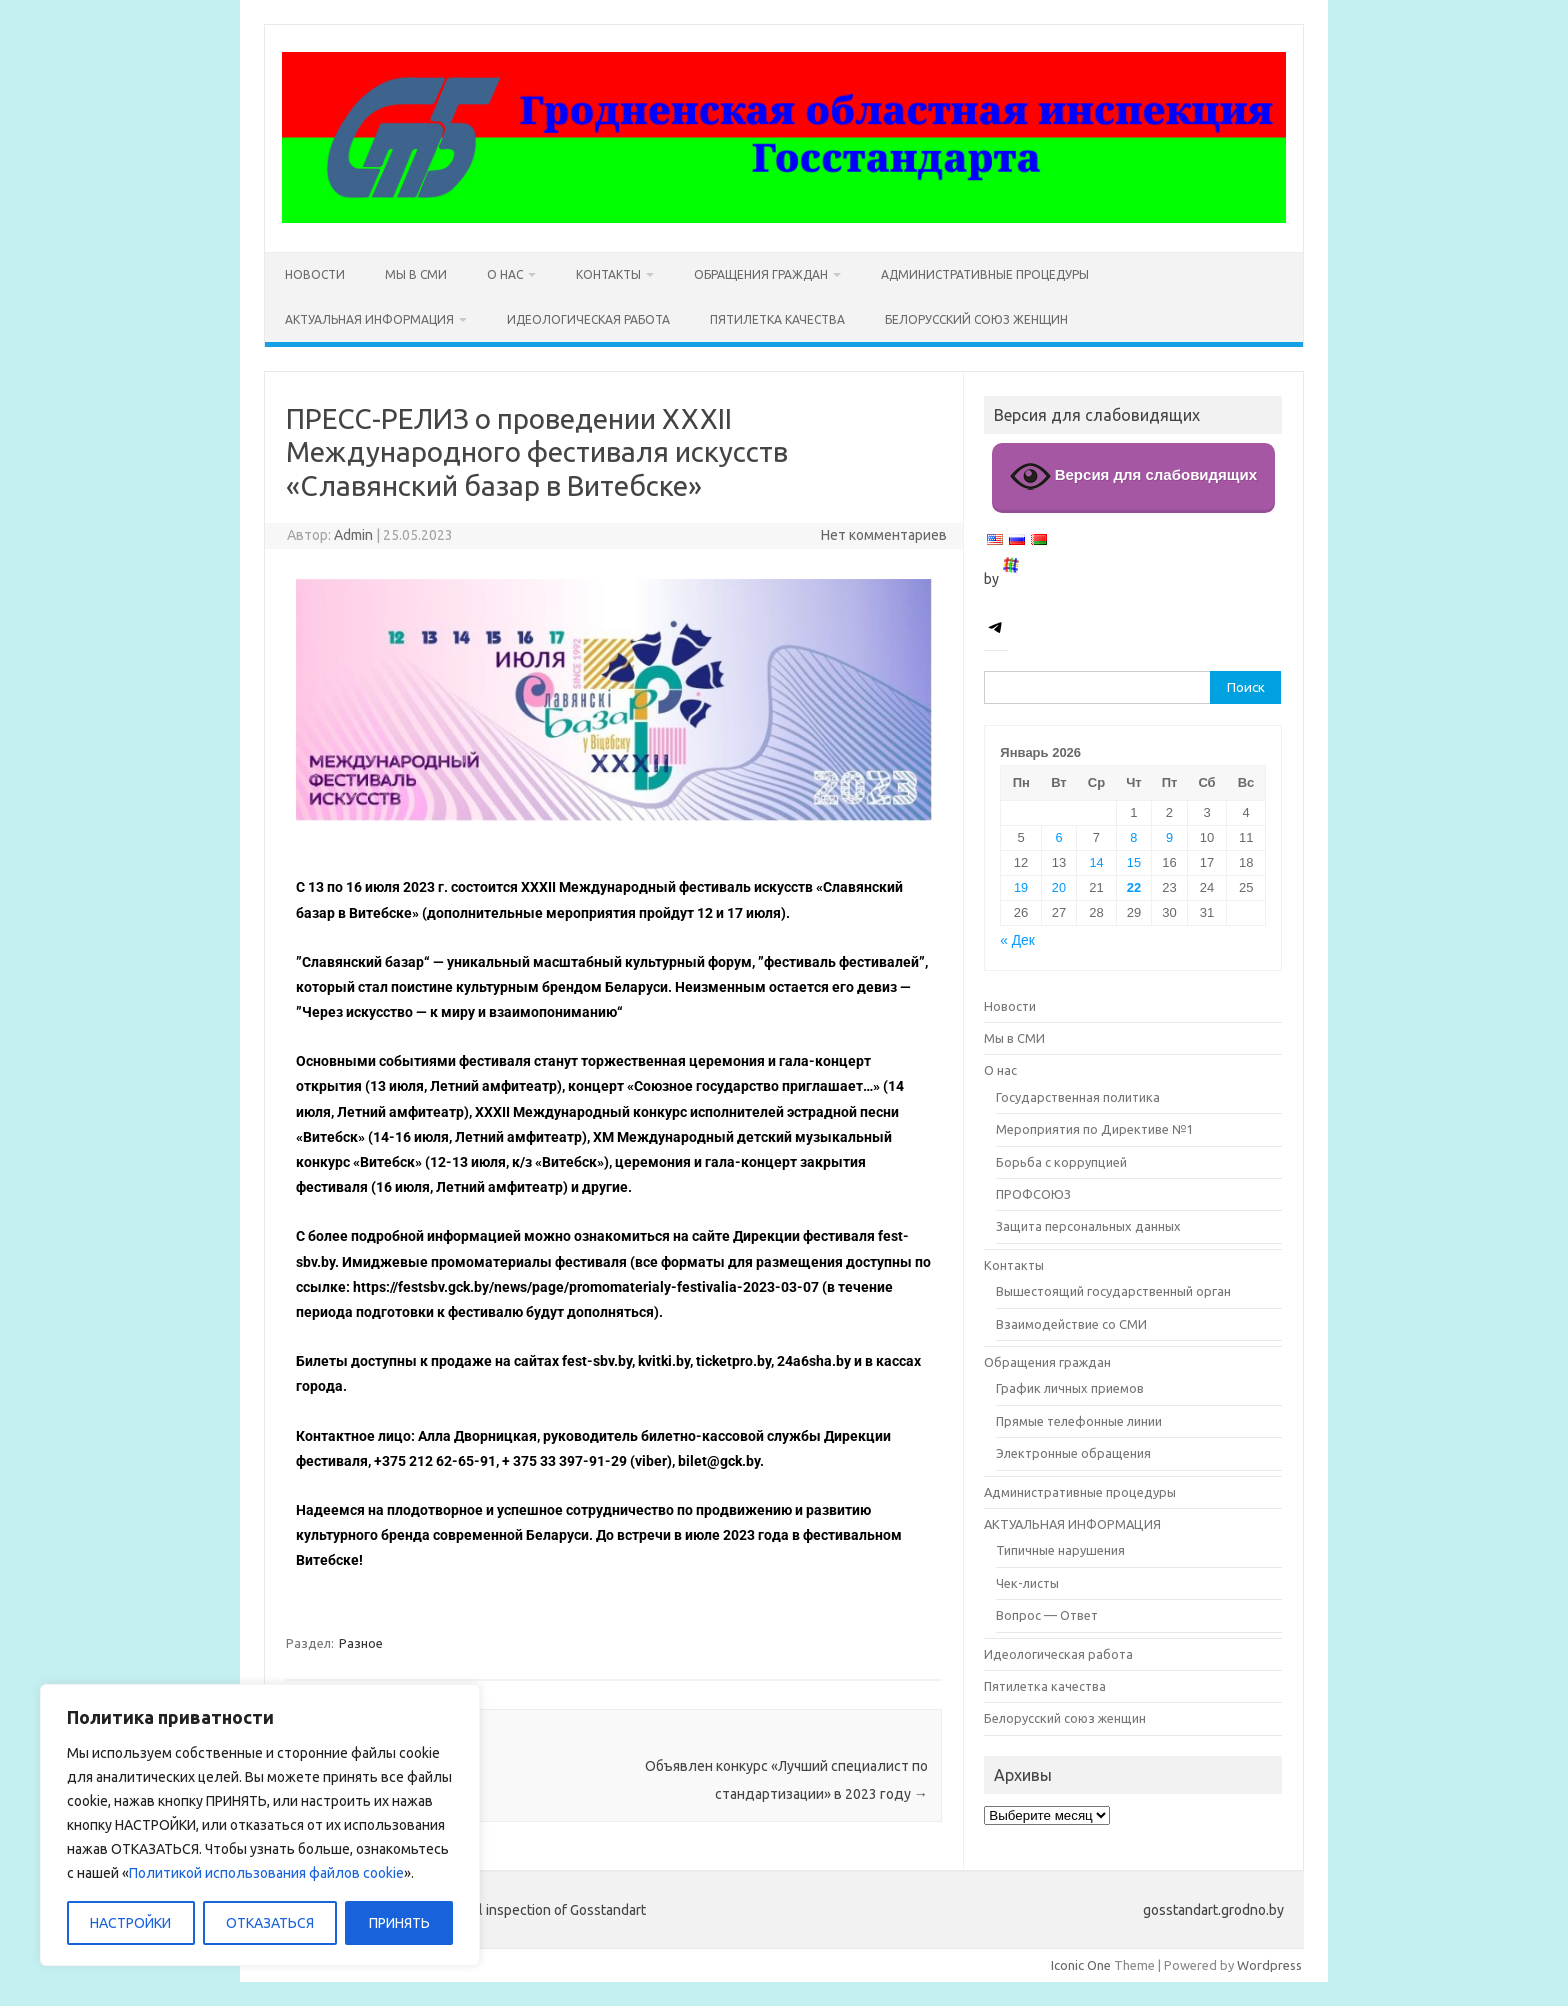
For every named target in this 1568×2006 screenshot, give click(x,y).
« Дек (1017, 940)
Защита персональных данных (1088, 1226)
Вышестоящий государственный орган (1113, 1291)
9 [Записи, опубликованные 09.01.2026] (1169, 837)
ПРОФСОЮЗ (1033, 1194)
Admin (353, 535)
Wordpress (1269, 1965)
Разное (361, 1643)
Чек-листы (1027, 1583)
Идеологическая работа (588, 319)
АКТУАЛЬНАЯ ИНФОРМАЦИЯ (369, 319)
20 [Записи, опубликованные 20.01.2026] (1059, 887)
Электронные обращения (1073, 1453)
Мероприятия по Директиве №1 (1094, 1129)
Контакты (608, 274)
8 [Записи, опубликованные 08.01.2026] (1133, 837)
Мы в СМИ (416, 274)
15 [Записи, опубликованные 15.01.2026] (1134, 862)
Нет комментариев (884, 535)
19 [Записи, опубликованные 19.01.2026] (1021, 887)
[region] (260, 1825)
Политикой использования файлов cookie (266, 1873)
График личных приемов (1070, 1388)
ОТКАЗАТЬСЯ (270, 1923)
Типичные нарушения (1060, 1550)
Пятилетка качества (777, 319)
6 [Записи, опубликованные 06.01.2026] (1058, 837)
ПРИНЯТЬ (399, 1923)
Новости (315, 274)
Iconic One (1081, 1965)
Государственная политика (1078, 1097)
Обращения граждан (761, 274)
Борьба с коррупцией (1061, 1162)
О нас (505, 274)
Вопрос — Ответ (1047, 1615)
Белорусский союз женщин (976, 319)
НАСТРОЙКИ (130, 1923)
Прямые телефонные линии (1079, 1421)
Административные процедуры (985, 274)
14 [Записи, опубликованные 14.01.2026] (1096, 862)
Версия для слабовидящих (1134, 476)
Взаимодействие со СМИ (1071, 1324)
